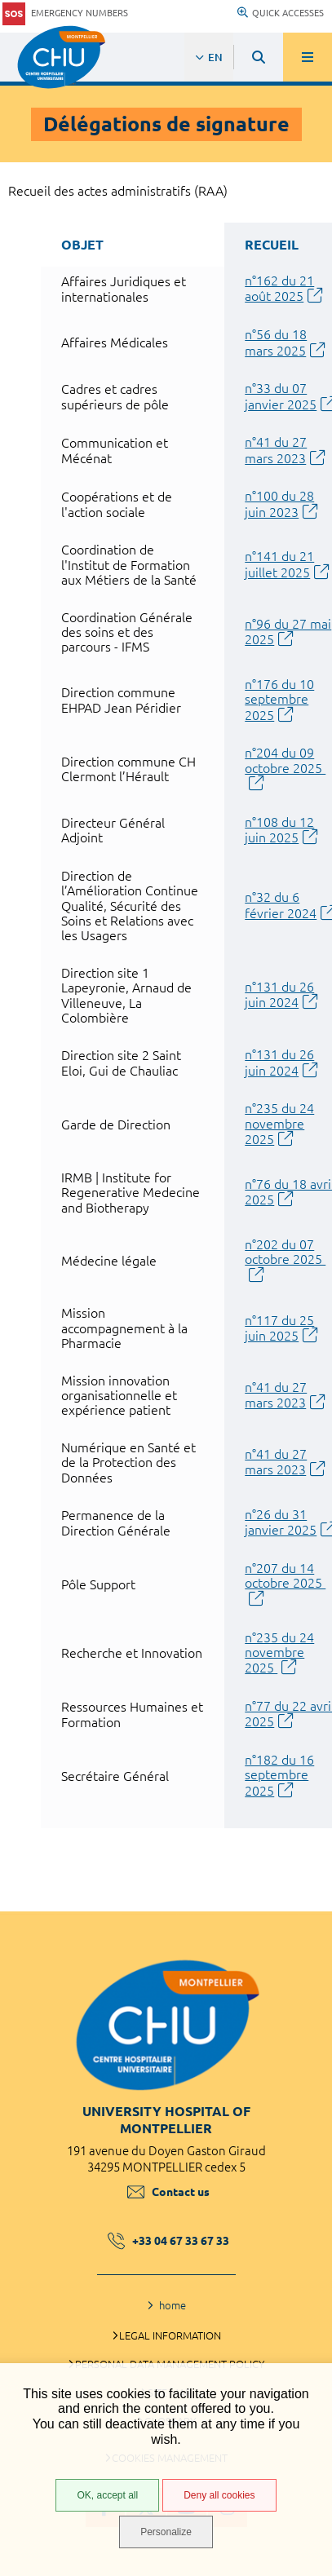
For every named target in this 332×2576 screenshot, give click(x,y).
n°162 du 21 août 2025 (279, 288)
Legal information (170, 2335)
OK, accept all (107, 2495)
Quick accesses (280, 13)
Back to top (307, 1903)
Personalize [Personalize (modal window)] (166, 2532)
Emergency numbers (65, 13)
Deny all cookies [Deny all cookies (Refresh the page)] (219, 2495)
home (172, 2305)
